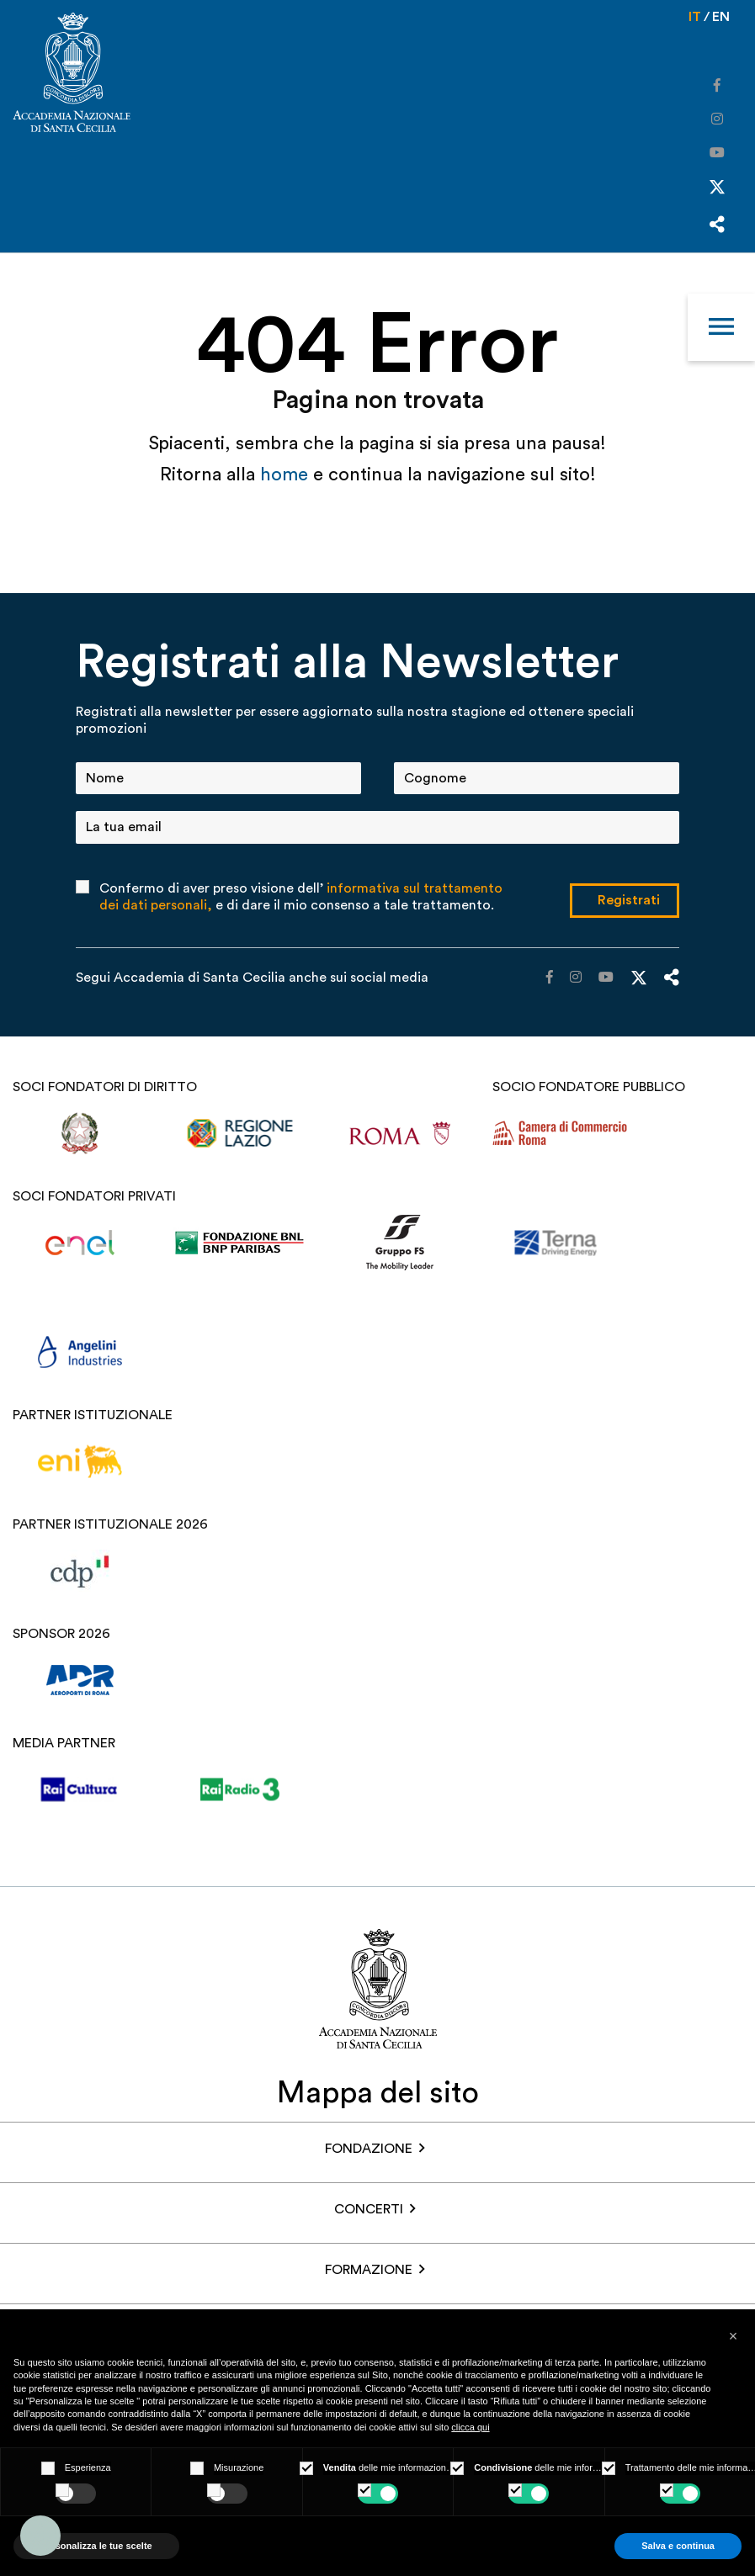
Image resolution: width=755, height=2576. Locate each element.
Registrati (629, 900)
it (695, 17)
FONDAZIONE (368, 2148)
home (286, 474)
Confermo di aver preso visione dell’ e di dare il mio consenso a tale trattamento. (300, 897)
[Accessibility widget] (40, 2535)
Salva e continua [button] (678, 2546)
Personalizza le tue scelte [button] (96, 2546)
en (721, 17)
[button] (733, 2336)
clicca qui (470, 2427)
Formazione (368, 2270)
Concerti (368, 2209)
